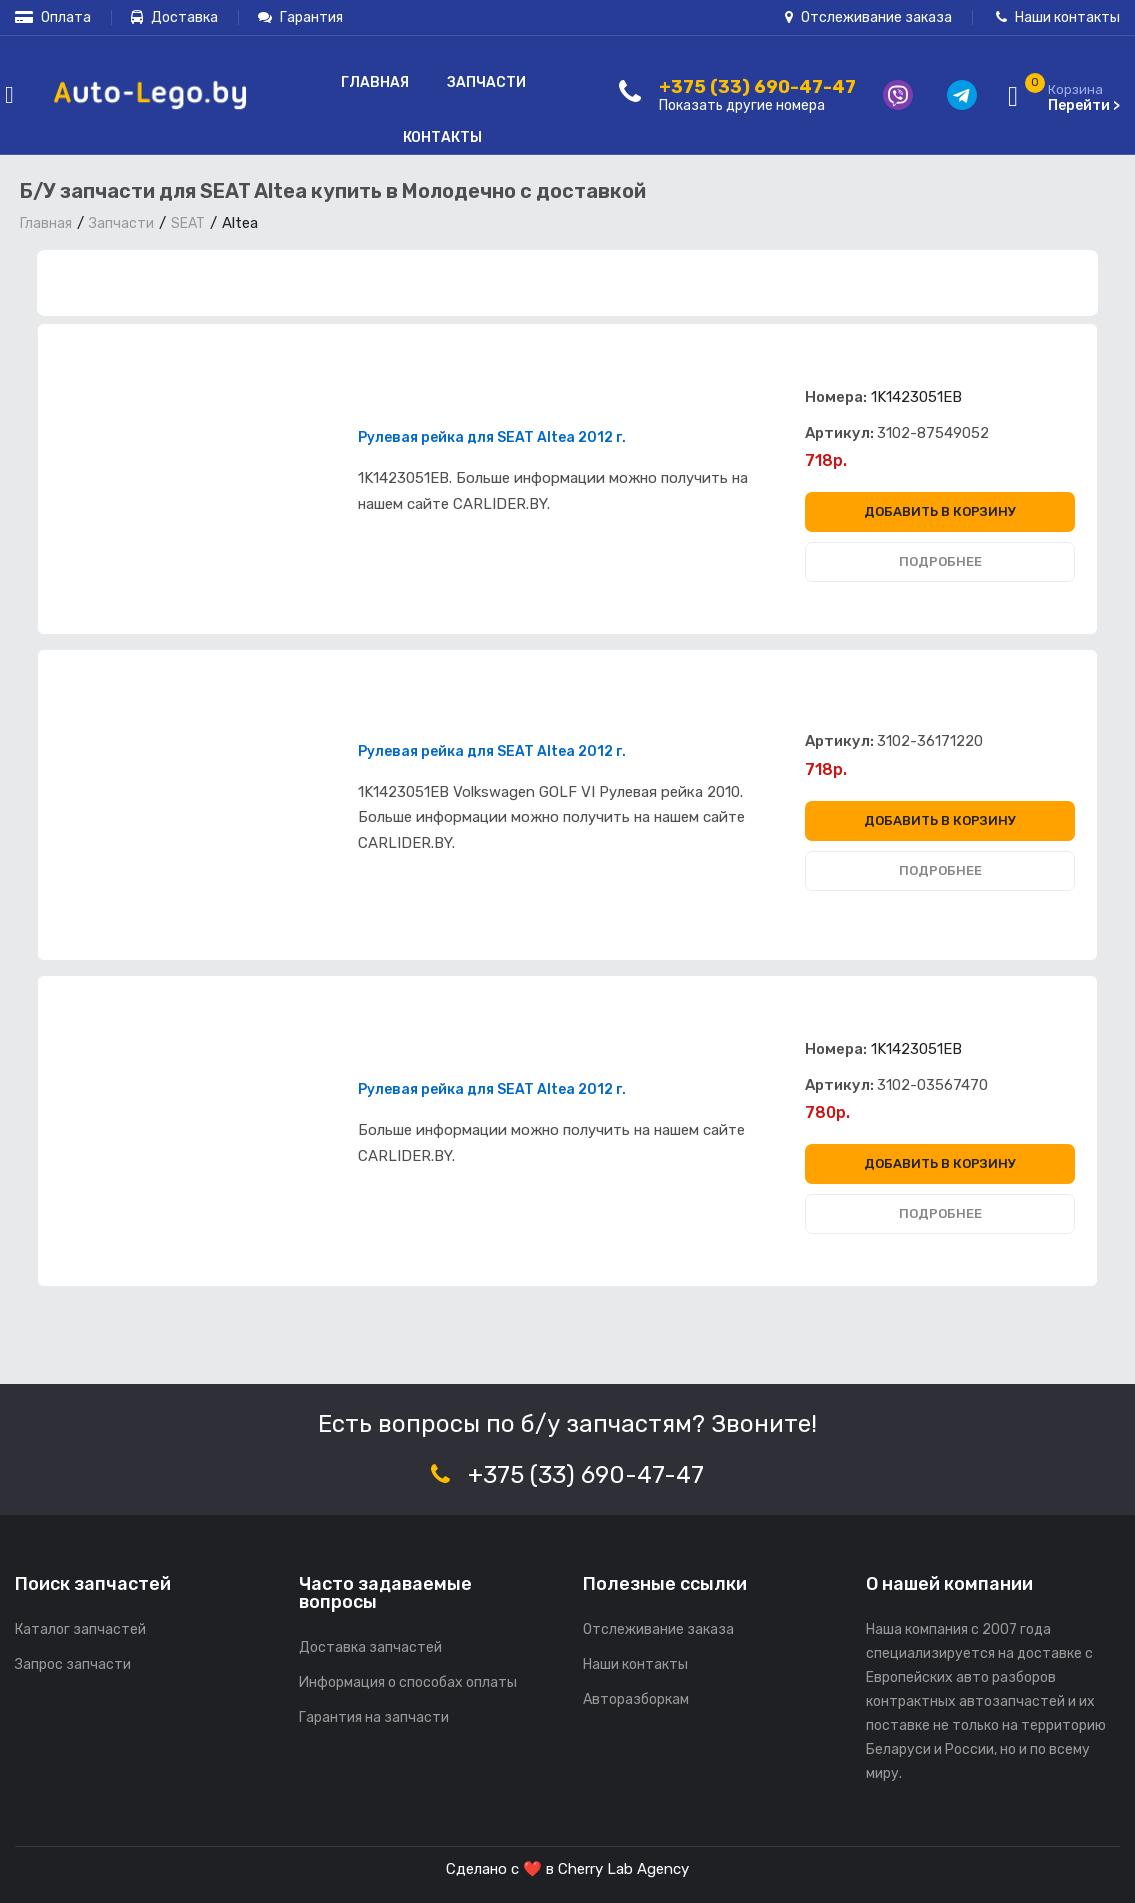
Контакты (442, 137)
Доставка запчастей (370, 1647)
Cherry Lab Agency (623, 1869)
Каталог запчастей (80, 1629)
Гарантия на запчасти (374, 1717)
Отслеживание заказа (868, 17)
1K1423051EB (916, 397)
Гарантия (300, 17)
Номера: (836, 397)
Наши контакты (1058, 17)
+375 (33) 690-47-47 (586, 1475)
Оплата (53, 17)
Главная (375, 82)
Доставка (174, 17)
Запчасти (486, 82)
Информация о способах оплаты (408, 1682)
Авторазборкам (636, 1699)
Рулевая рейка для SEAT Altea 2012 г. (492, 438)
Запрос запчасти (73, 1664)
